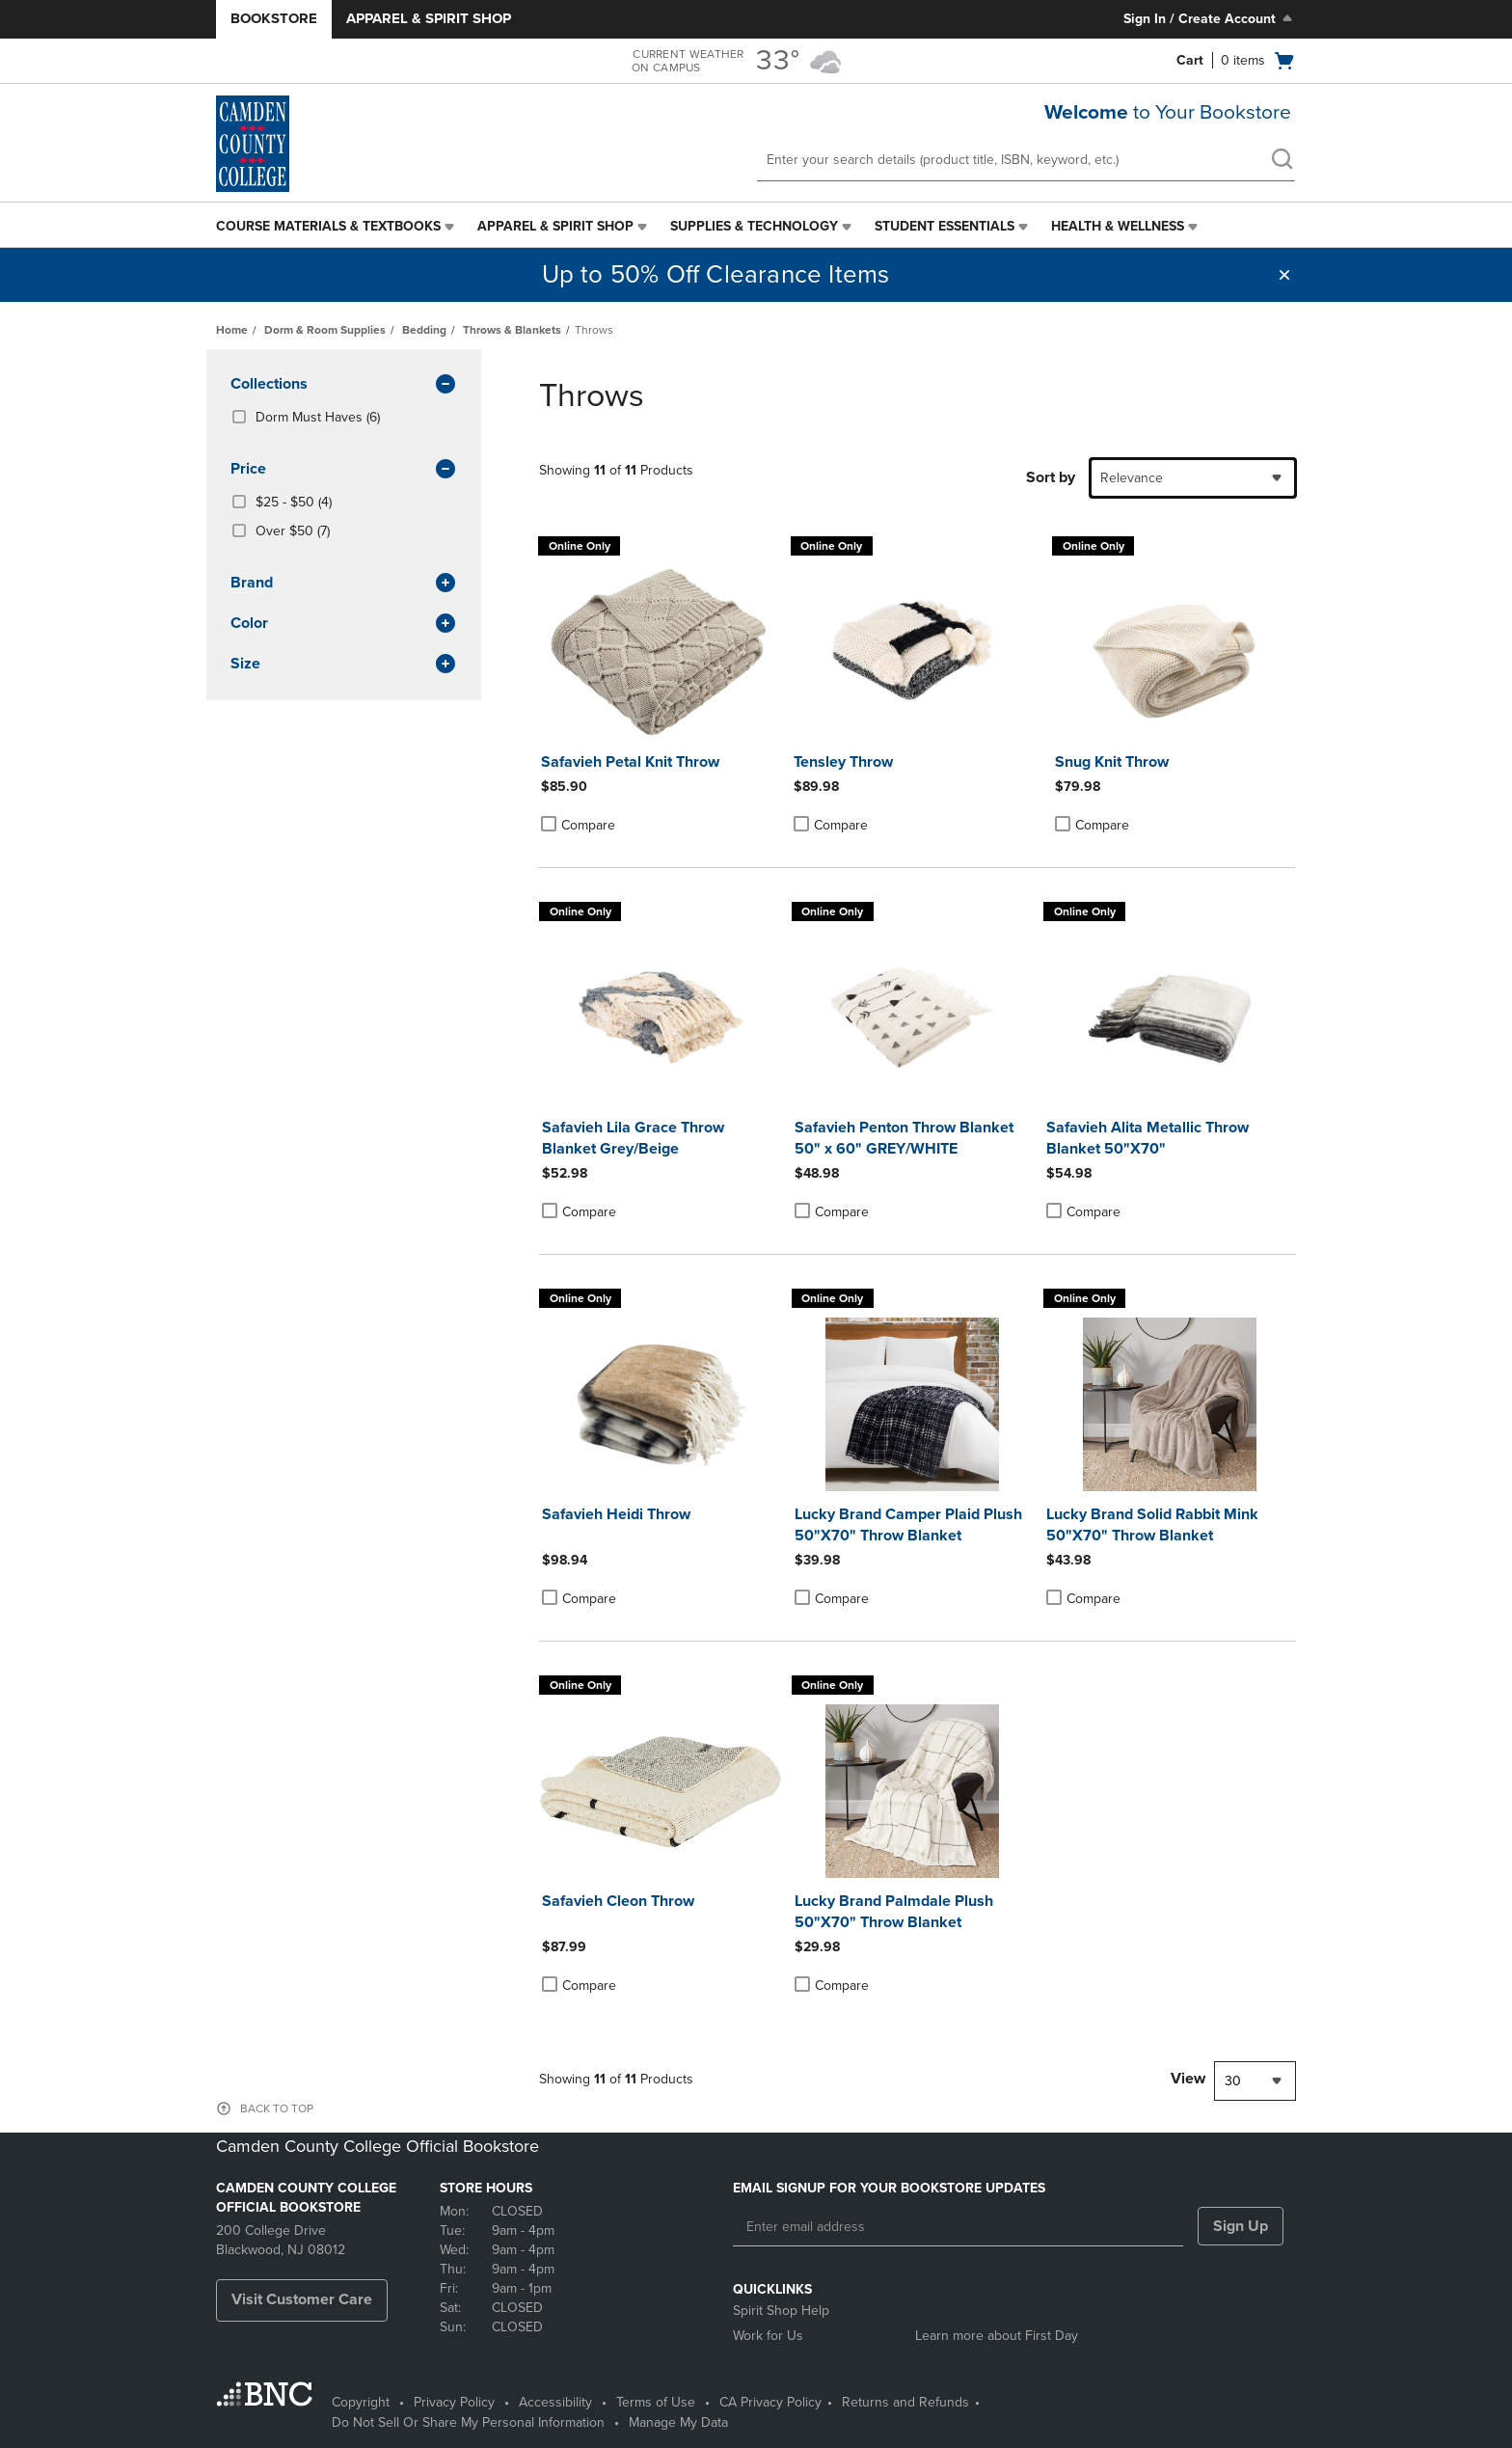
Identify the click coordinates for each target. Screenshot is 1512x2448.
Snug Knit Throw (1112, 762)
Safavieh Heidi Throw (616, 1514)
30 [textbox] (1233, 2081)
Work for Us (768, 2335)
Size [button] (343, 664)
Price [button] (343, 469)
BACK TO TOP (276, 2108)
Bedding (424, 330)
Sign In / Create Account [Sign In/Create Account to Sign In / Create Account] (1209, 18)
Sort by (1050, 477)
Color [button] (343, 624)
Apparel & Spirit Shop (428, 18)
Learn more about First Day (996, 2335)
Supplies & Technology (754, 226)
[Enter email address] (958, 2227)
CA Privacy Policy (770, 2402)
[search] (1281, 161)
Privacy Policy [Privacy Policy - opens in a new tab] (454, 2402)
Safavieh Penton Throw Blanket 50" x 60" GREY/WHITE (904, 1138)
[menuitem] (337, 227)
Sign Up (1240, 2226)
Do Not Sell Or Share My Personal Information (468, 2422)
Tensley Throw (843, 762)
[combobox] (1193, 478)
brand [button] (343, 583)
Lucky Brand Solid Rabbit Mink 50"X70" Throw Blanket (1152, 1525)
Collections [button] (343, 384)
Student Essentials (944, 226)
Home (232, 330)
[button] (1284, 275)
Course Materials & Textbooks (328, 226)
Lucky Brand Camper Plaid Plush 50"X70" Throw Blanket (908, 1525)
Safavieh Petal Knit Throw (630, 762)
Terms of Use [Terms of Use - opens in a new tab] (655, 2402)
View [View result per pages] (1188, 2078)
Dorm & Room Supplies (325, 330)
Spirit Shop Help (781, 2310)
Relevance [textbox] (1131, 478)
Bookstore (273, 18)
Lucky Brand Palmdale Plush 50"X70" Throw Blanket (894, 1911)
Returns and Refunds (905, 2402)
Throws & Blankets (512, 330)
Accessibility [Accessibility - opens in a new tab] (555, 2402)
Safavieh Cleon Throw (618, 1901)
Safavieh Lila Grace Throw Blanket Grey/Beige (633, 1138)
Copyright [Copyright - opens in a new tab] (361, 2402)
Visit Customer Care (301, 2299)
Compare (578, 824)
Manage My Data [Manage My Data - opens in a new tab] (678, 2422)
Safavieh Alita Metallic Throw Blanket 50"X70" (1147, 1138)
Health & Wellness (1117, 226)
